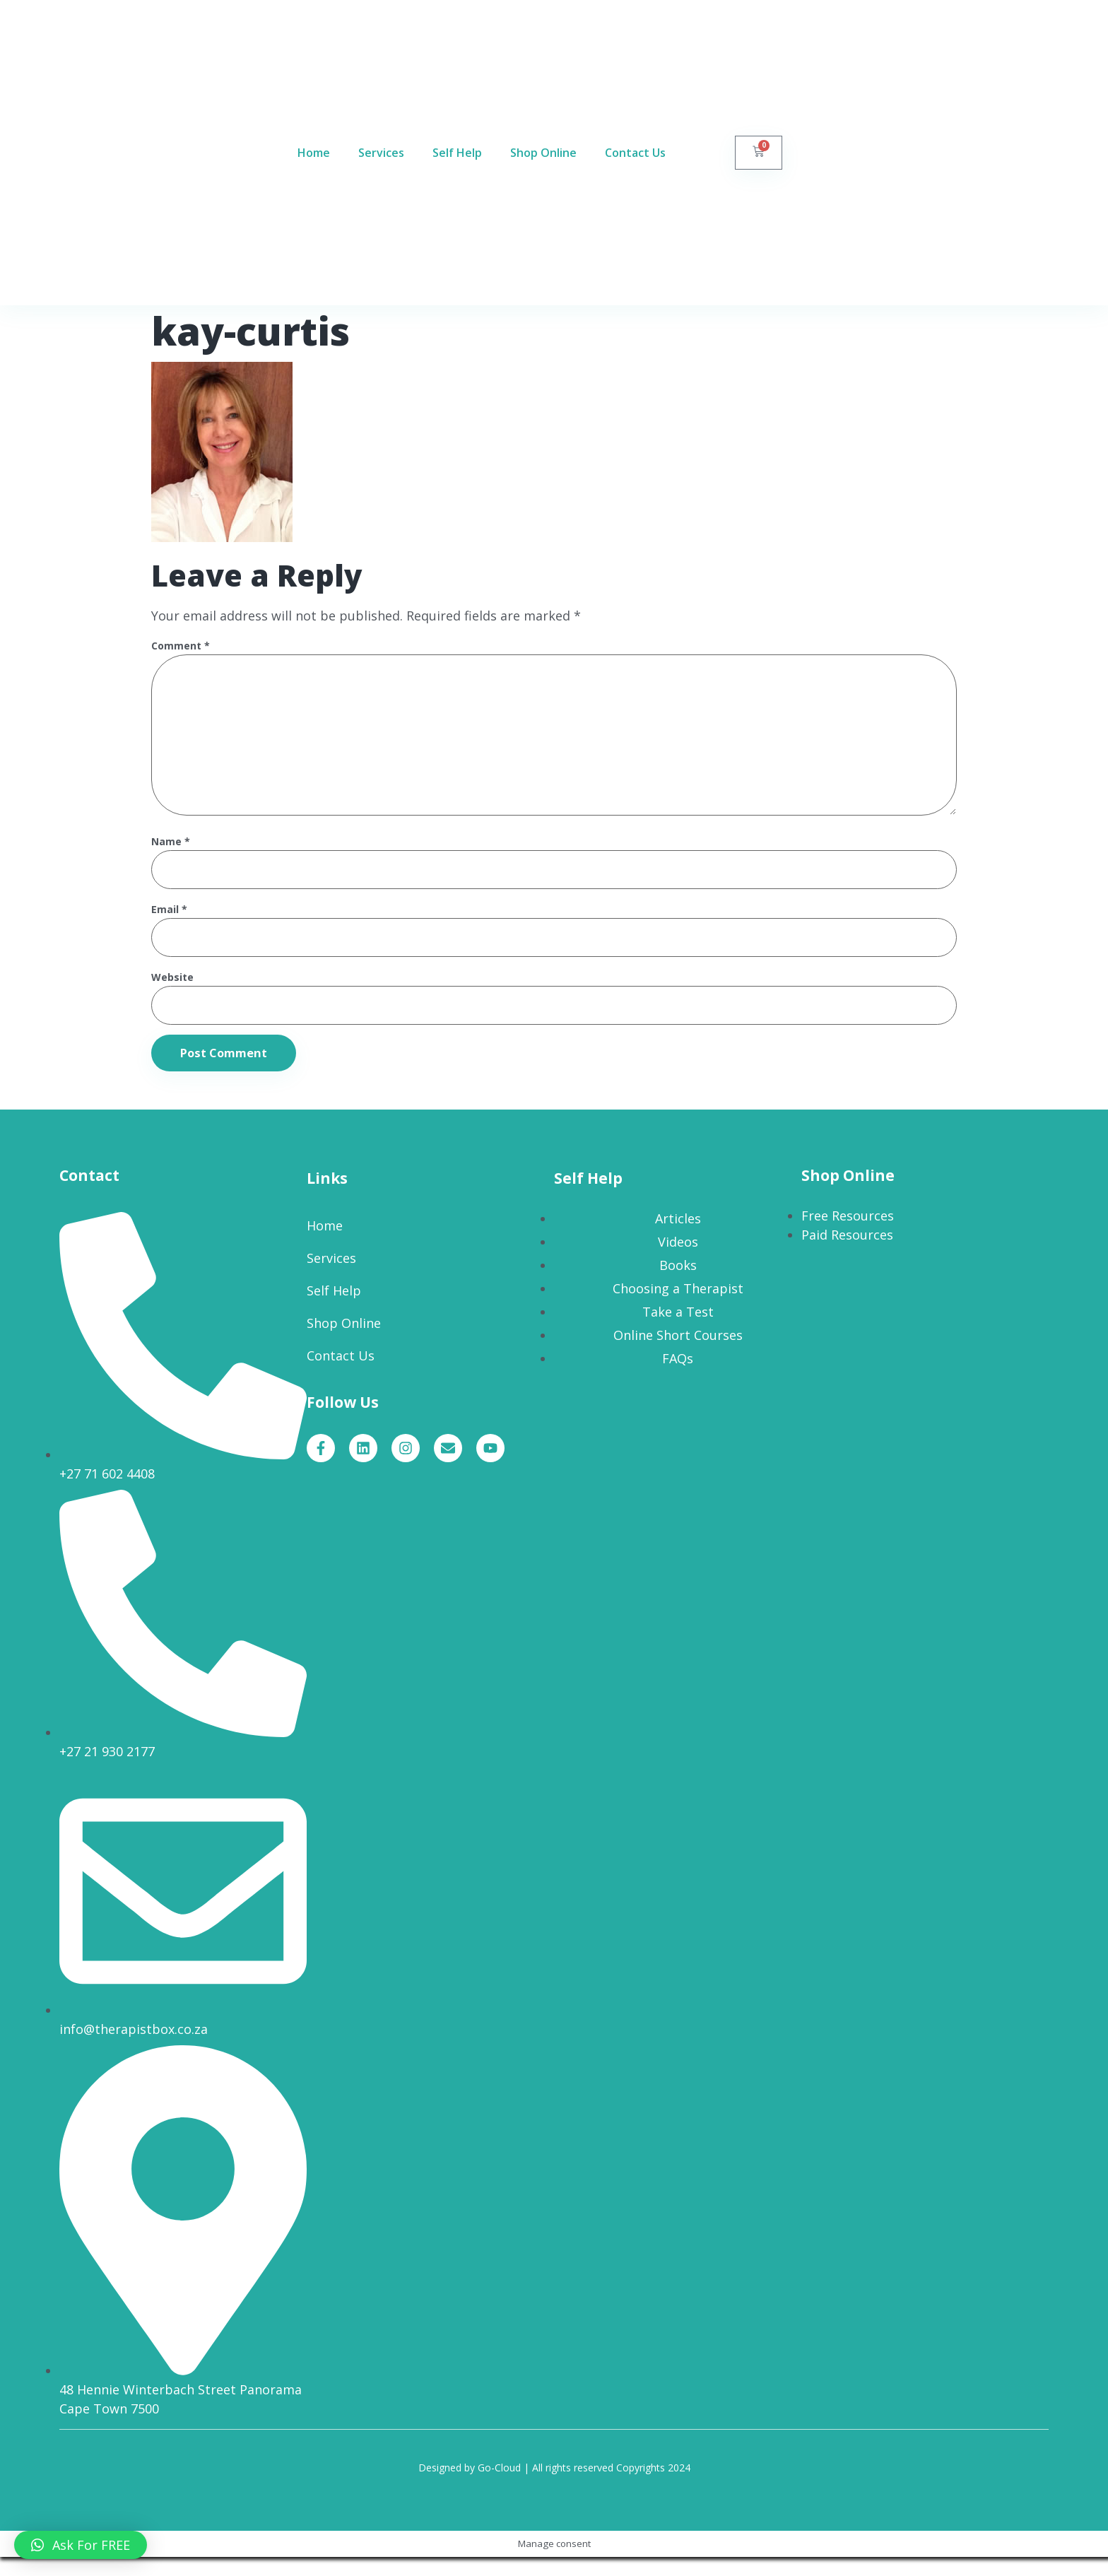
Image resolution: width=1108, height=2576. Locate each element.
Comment (180, 646)
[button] (80, 2545)
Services (381, 152)
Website (172, 993)
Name (170, 855)
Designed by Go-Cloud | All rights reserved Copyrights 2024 (554, 2486)
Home (313, 152)
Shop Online (543, 152)
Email (169, 924)
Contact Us (635, 152)
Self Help (457, 152)
